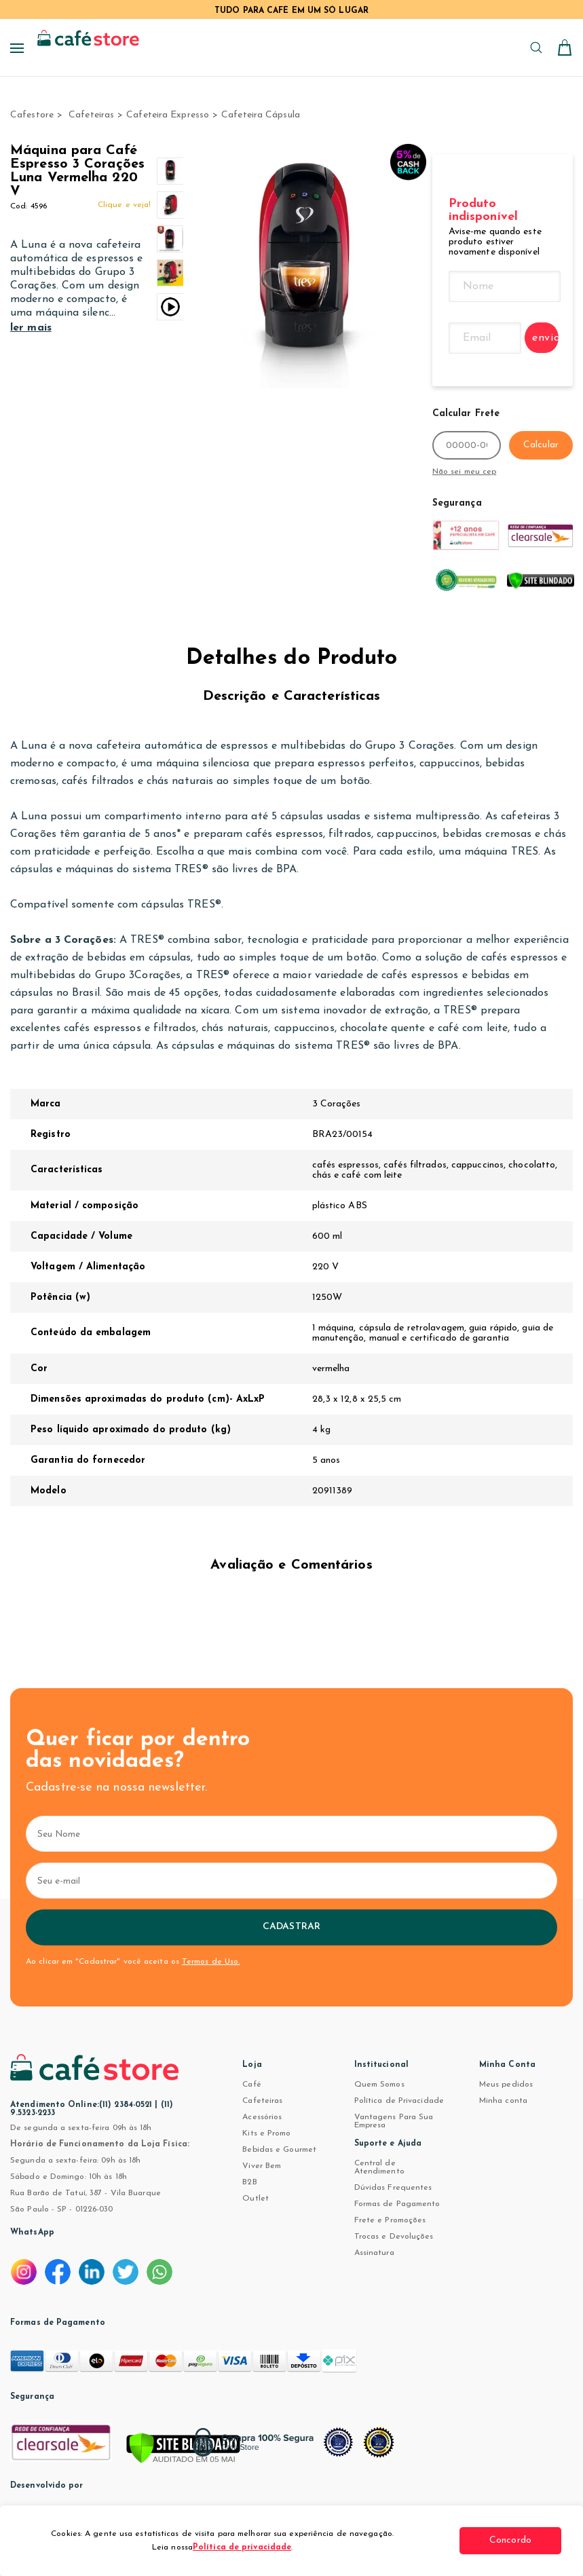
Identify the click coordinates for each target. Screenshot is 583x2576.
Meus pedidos (506, 2084)
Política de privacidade (242, 2547)
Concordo (510, 2540)
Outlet (255, 2199)
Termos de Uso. (211, 1962)
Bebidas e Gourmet (279, 2150)
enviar (545, 338)
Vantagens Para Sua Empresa (394, 2121)
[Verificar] (183, 2449)
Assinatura (374, 2253)
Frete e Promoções (390, 2220)
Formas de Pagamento (397, 2204)
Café (251, 2084)
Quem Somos (379, 2084)
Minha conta (503, 2101)
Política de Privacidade (399, 2101)
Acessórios (262, 2117)
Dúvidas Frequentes (393, 2188)
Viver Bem (261, 2166)
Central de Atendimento (379, 2167)
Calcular (541, 445)
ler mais (31, 327)
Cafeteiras (262, 2101)
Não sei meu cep (464, 472)
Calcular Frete (466, 414)
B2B (249, 2182)
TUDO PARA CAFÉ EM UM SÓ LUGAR (291, 11)
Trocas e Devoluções (394, 2237)
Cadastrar (291, 1927)
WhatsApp (32, 2232)
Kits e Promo (266, 2133)
